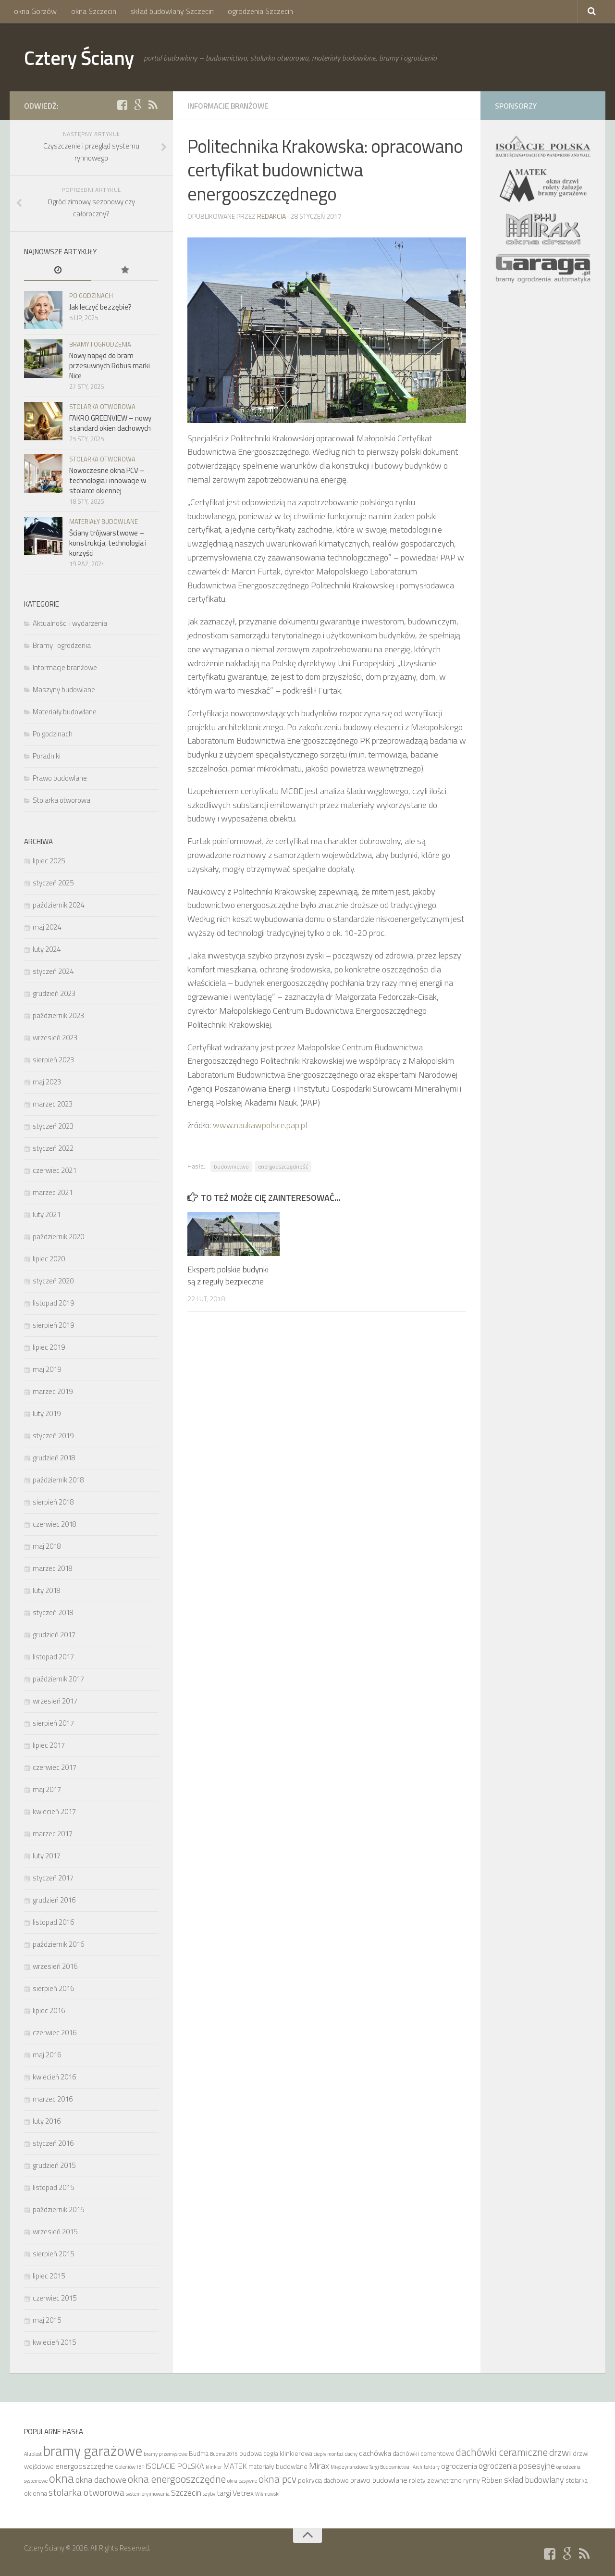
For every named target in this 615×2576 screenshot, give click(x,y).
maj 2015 (47, 2320)
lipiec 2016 (49, 2010)
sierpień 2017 (53, 1723)
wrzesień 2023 (55, 1037)
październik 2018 (58, 1479)
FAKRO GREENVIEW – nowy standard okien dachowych (110, 423)
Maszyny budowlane (64, 689)
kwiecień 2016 (54, 2076)
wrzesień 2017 (55, 1700)
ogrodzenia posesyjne (517, 2465)
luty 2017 (47, 1855)
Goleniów (125, 2467)
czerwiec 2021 (54, 1170)
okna (61, 2478)
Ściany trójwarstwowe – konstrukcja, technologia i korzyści (108, 543)
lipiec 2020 (49, 1258)
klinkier (214, 2467)
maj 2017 (47, 1789)
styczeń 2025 (53, 882)
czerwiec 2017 (54, 1767)
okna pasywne (242, 2481)
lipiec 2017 (49, 1745)
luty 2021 (47, 1214)
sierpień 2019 (53, 1325)
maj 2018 (47, 1546)
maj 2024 (47, 927)
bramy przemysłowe (165, 2454)
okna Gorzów (35, 11)
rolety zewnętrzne (435, 2480)
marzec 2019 (53, 1391)
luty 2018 (47, 1590)
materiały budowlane (278, 2466)
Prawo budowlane (60, 778)
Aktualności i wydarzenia (70, 623)
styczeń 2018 (53, 1612)
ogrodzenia (459, 2466)
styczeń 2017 (53, 1877)
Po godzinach (91, 295)
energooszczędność (283, 1166)
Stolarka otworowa (102, 406)
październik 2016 (58, 1944)
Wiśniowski (267, 2494)
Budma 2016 (224, 2454)
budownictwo (231, 1166)
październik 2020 (58, 1236)
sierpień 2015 (53, 2253)
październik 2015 (58, 2209)
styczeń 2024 (53, 971)
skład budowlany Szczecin (170, 11)
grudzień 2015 (54, 2165)
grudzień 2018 (54, 1457)
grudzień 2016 (54, 1899)
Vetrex (243, 2493)
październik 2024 (58, 904)
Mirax (319, 2465)
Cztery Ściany (80, 57)
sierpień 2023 (53, 1059)
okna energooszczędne (177, 2479)
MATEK (235, 2466)
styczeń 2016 (53, 2143)
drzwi (560, 2452)
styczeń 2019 (53, 1435)
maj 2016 (47, 2054)
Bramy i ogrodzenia (100, 344)
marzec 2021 (53, 1192)
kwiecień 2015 (54, 2342)
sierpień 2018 (53, 1501)
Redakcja (271, 216)
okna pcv (277, 2479)
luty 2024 (47, 949)
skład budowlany (534, 2479)
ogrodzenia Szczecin (258, 11)
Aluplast (33, 2454)
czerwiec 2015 (54, 2297)
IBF (140, 2467)
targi (224, 2493)
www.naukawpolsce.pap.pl (260, 1125)
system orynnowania (148, 2494)
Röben (492, 2480)
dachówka (375, 2453)
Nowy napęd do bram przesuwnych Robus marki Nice (109, 365)
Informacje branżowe (230, 106)
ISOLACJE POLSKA (175, 2466)
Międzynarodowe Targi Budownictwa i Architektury (385, 2467)
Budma (199, 2453)
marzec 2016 (53, 2098)
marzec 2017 (53, 1833)
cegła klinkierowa (287, 2453)
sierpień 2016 (53, 1988)
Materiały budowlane (103, 521)
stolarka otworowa (86, 2492)
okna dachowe (100, 2479)
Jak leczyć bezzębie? (100, 306)
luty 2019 (47, 1413)
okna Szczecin (92, 11)
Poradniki (47, 755)
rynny (471, 2480)
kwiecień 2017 (54, 1811)
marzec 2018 (53, 1568)
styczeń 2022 (53, 1148)
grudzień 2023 (54, 993)
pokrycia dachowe (323, 2480)
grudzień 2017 (54, 1634)
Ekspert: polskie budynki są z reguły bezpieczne (228, 1275)
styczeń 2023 (53, 1126)
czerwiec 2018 (54, 1524)
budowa (250, 2453)
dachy (351, 2454)
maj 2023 (47, 1081)
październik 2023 (58, 1015)
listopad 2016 (53, 1922)
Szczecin (186, 2492)
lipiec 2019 (49, 1347)
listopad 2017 (53, 1656)
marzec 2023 (53, 1103)
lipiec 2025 (49, 860)
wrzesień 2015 (55, 2231)
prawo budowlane (378, 2480)
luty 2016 (47, 2121)
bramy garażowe (92, 2450)
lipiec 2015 (49, 2275)
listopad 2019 (53, 1302)
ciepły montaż (329, 2454)
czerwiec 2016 (54, 2032)
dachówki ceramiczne (502, 2452)
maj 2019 (47, 1369)
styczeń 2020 (53, 1280)
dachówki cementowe (424, 2453)
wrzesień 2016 (55, 1966)
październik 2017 (58, 1678)
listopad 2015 (53, 2187)
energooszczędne (84, 2466)
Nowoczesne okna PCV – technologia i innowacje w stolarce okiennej (107, 480)
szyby (209, 2494)
